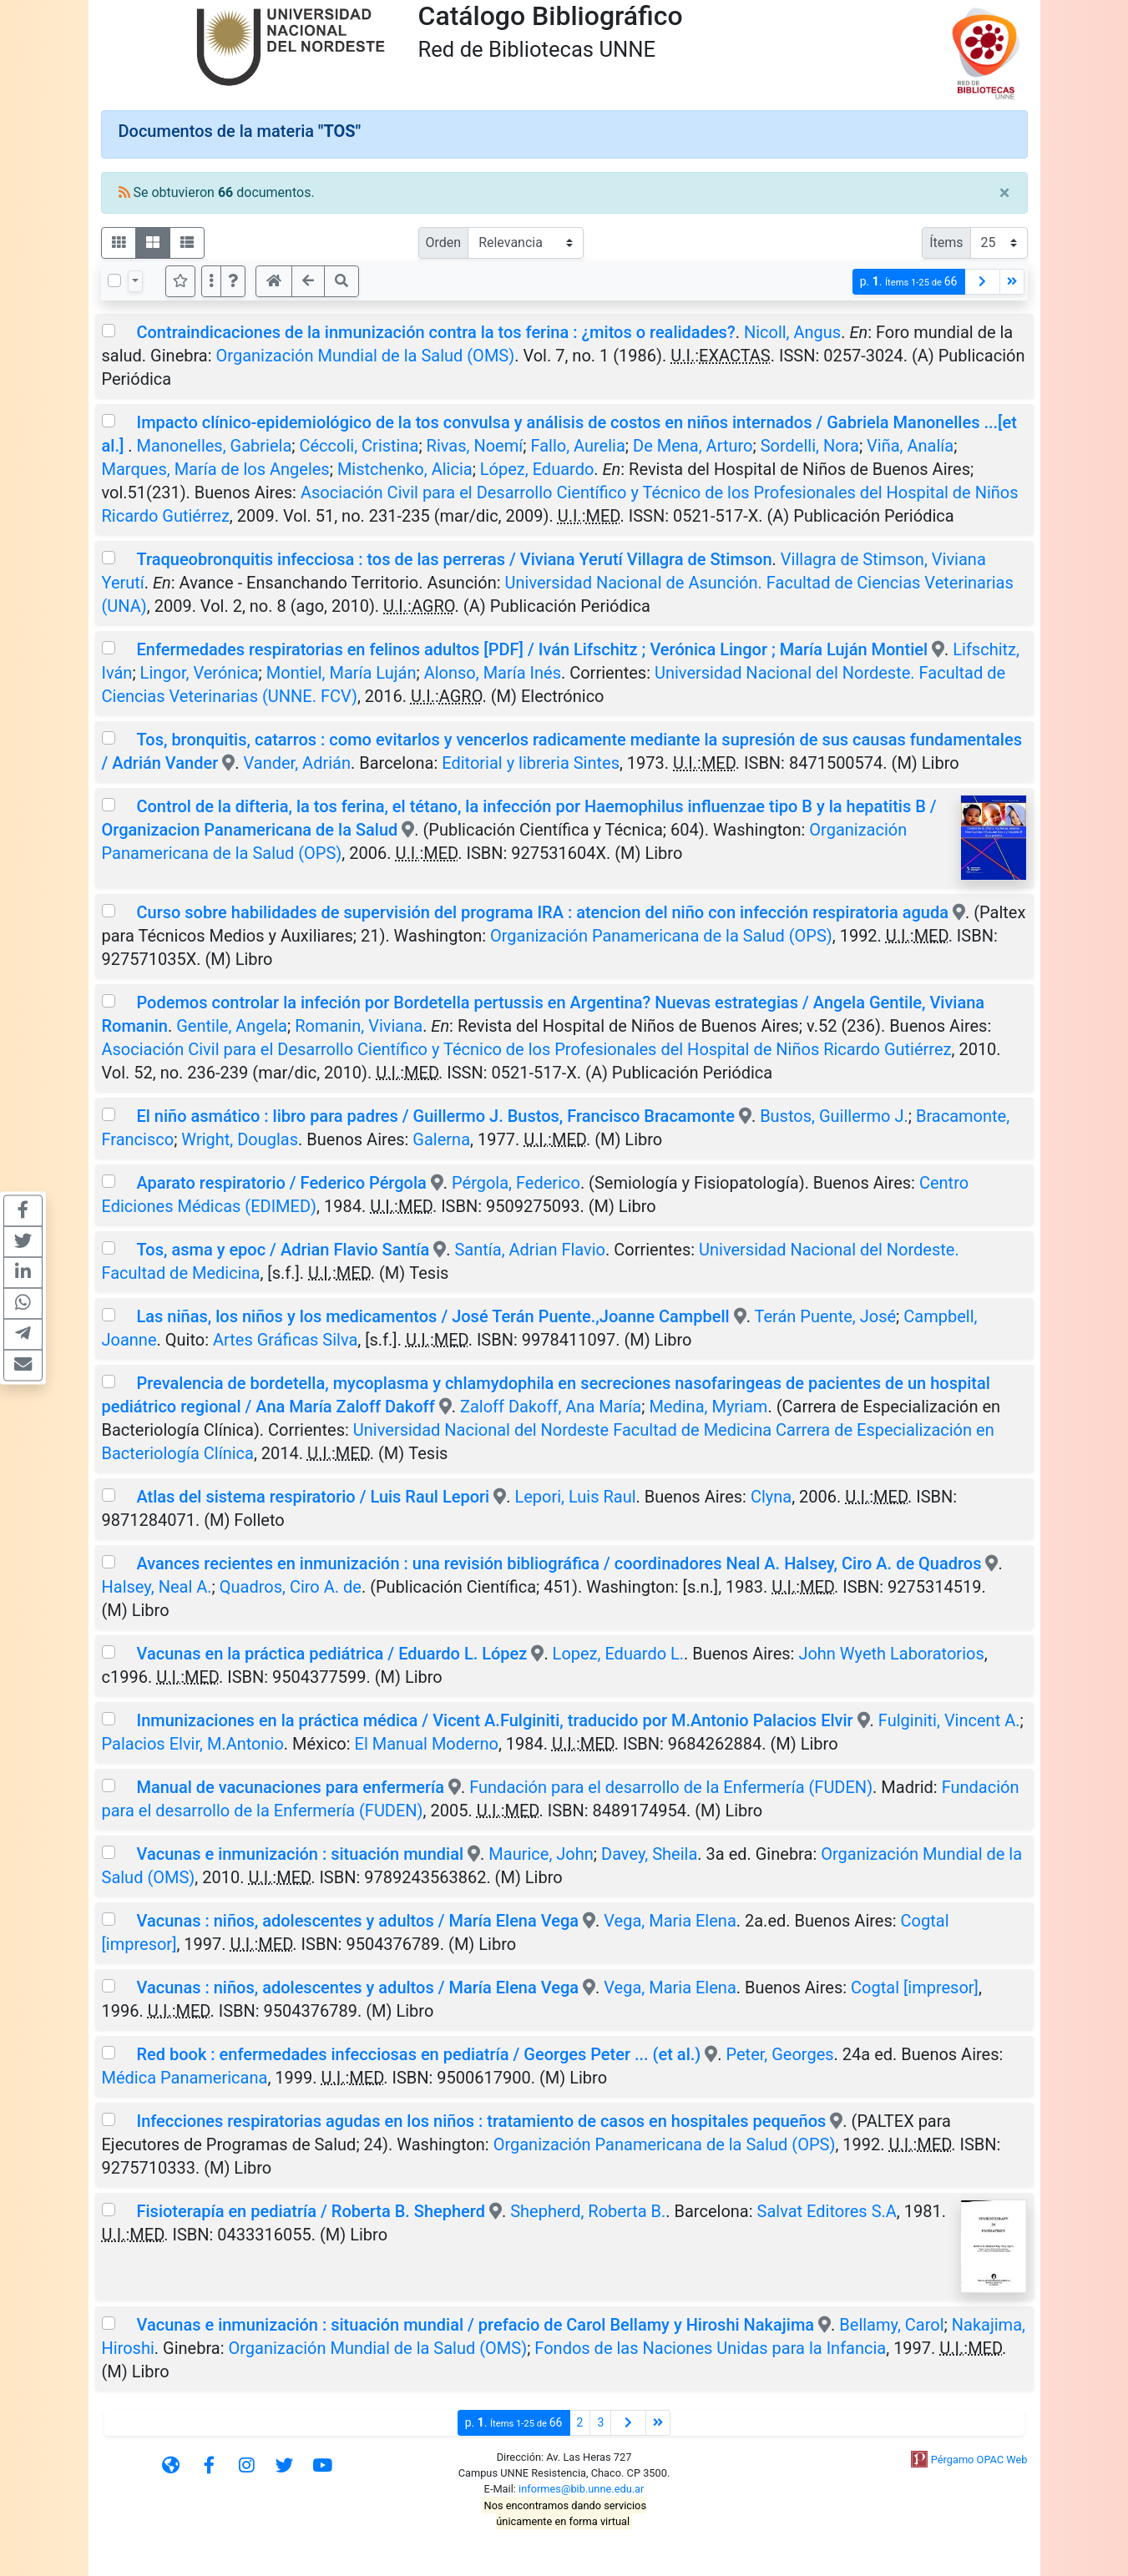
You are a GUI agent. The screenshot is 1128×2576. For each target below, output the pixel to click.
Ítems (946, 242)
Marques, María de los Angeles (216, 469)
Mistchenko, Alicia (405, 469)
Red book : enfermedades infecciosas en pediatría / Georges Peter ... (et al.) (420, 2054)
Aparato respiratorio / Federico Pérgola (281, 1183)
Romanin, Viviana (358, 1026)
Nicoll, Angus (792, 332)
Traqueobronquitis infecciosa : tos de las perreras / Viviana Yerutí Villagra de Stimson (453, 559)
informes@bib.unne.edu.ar (581, 2489)
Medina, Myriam (708, 1407)
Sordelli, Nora (810, 446)
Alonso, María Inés (492, 673)
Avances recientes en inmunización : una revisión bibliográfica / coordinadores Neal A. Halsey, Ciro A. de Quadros (558, 1563)
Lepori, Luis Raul (574, 1497)
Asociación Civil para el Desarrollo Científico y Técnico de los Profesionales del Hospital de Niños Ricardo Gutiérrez (527, 1049)
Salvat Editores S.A (827, 2211)
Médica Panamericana (185, 2078)
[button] (232, 281)
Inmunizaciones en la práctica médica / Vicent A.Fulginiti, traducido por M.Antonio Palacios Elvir (494, 1720)
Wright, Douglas (239, 1139)
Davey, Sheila (649, 1854)
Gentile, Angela (231, 1026)
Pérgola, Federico (516, 1183)
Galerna (441, 1139)
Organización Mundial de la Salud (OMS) (365, 356)
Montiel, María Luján (341, 673)
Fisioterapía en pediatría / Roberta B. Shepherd (310, 2211)
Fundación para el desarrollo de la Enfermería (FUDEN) (671, 1787)
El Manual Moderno (426, 1744)
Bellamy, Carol (891, 2325)
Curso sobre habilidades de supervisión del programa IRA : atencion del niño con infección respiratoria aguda (542, 912)
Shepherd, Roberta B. (587, 2211)
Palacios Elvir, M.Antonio (193, 1744)
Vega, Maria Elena (670, 1921)
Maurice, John (540, 1854)
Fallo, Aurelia (577, 446)
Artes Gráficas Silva (285, 1340)
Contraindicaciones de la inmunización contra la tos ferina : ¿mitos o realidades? (435, 332)
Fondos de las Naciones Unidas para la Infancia (710, 2348)
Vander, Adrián (297, 763)
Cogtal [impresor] (915, 1987)
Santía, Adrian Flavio (529, 1250)
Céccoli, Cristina (359, 446)
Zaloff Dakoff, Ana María (550, 1407)
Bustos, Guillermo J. (834, 1116)
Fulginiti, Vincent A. (949, 1720)
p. (909, 281)
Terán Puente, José (826, 1316)
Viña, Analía (910, 446)
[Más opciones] (211, 281)
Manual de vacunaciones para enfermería (290, 1787)
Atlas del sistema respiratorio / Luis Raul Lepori (312, 1497)
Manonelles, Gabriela (214, 446)
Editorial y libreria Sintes (531, 763)
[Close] (1005, 193)
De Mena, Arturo (692, 446)
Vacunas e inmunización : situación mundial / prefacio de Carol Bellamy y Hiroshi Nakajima (475, 2325)
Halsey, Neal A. (157, 1587)
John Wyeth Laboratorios (891, 1654)
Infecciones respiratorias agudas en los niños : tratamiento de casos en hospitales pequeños (481, 2121)
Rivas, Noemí (475, 446)
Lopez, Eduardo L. (618, 1654)
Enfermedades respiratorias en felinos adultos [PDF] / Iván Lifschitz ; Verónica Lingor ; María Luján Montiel (534, 649)
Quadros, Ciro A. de (291, 1587)
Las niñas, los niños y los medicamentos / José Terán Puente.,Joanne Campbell (432, 1316)
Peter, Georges (780, 2054)
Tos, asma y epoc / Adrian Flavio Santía (282, 1250)
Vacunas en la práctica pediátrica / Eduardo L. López (331, 1654)
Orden (444, 242)
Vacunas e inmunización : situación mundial (299, 1854)
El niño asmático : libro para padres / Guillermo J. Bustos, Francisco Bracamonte (435, 1116)
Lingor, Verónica (199, 673)
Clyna (771, 1497)
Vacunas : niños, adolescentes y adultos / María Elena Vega (357, 1921)
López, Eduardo (537, 469)
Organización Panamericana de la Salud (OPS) (661, 936)
